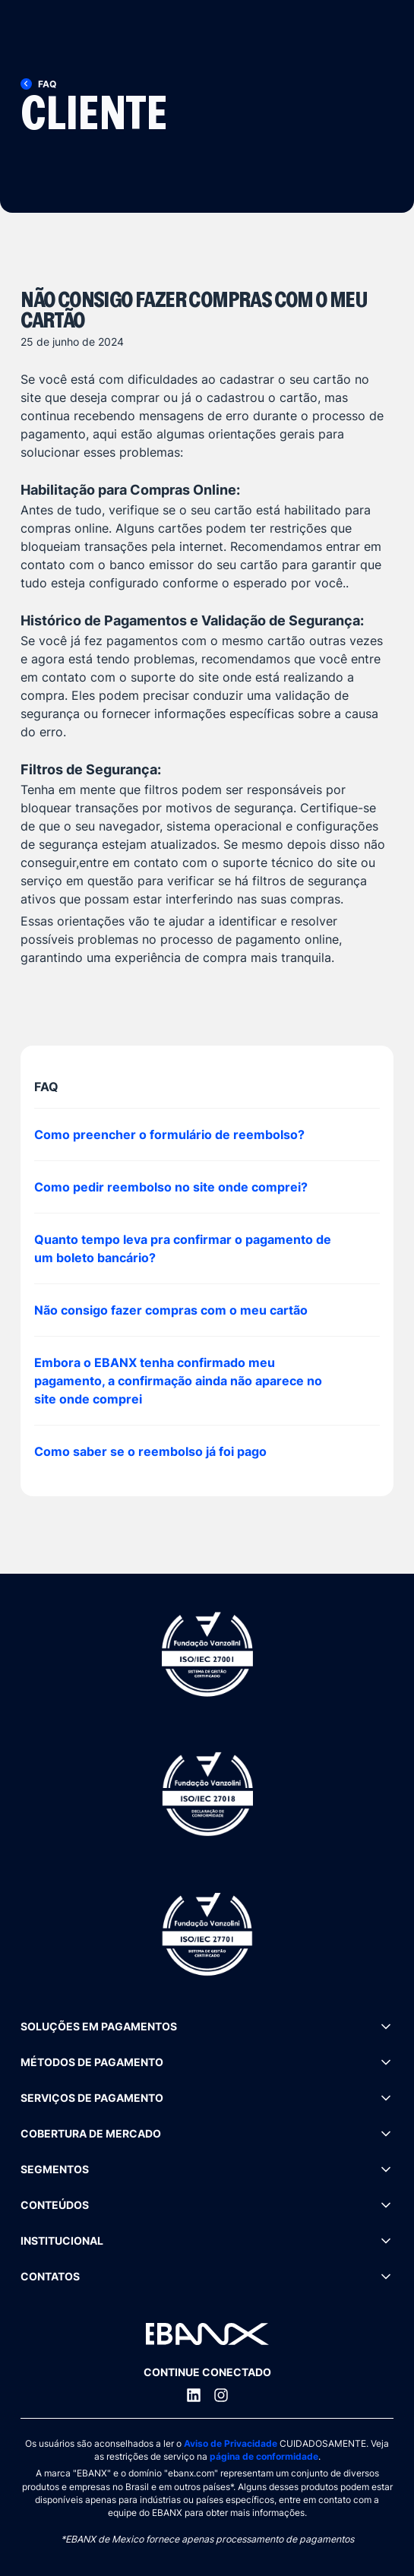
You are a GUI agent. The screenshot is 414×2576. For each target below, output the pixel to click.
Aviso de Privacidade (230, 2443)
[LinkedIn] (193, 2395)
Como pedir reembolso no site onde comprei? (171, 1187)
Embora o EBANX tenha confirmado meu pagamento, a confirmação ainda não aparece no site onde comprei (178, 1381)
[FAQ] (47, 84)
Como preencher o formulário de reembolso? (169, 1134)
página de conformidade (264, 2456)
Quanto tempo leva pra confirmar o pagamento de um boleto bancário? (182, 1248)
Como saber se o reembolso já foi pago (150, 1451)
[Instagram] (221, 2395)
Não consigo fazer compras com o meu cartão (171, 1310)
